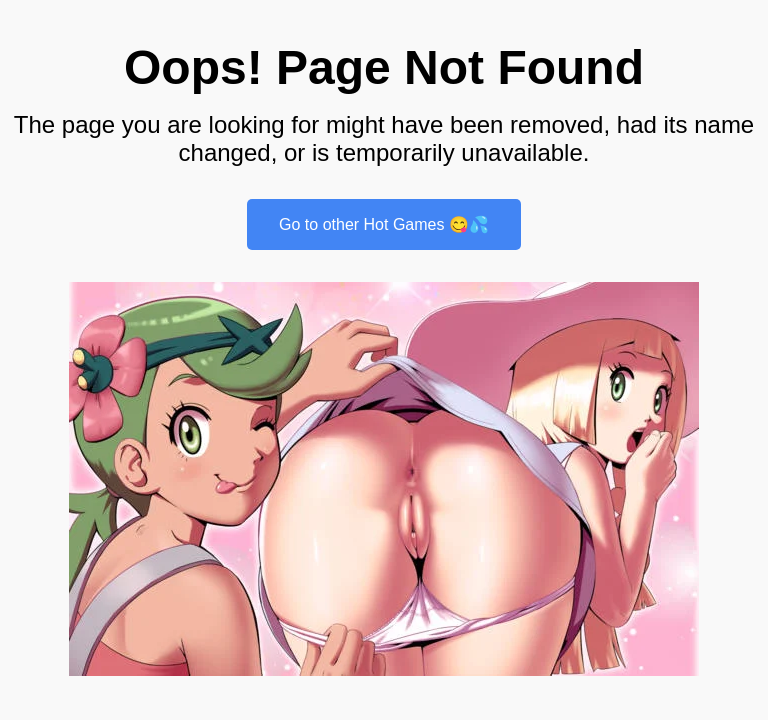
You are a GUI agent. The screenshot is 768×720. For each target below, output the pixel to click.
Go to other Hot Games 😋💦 (384, 224)
